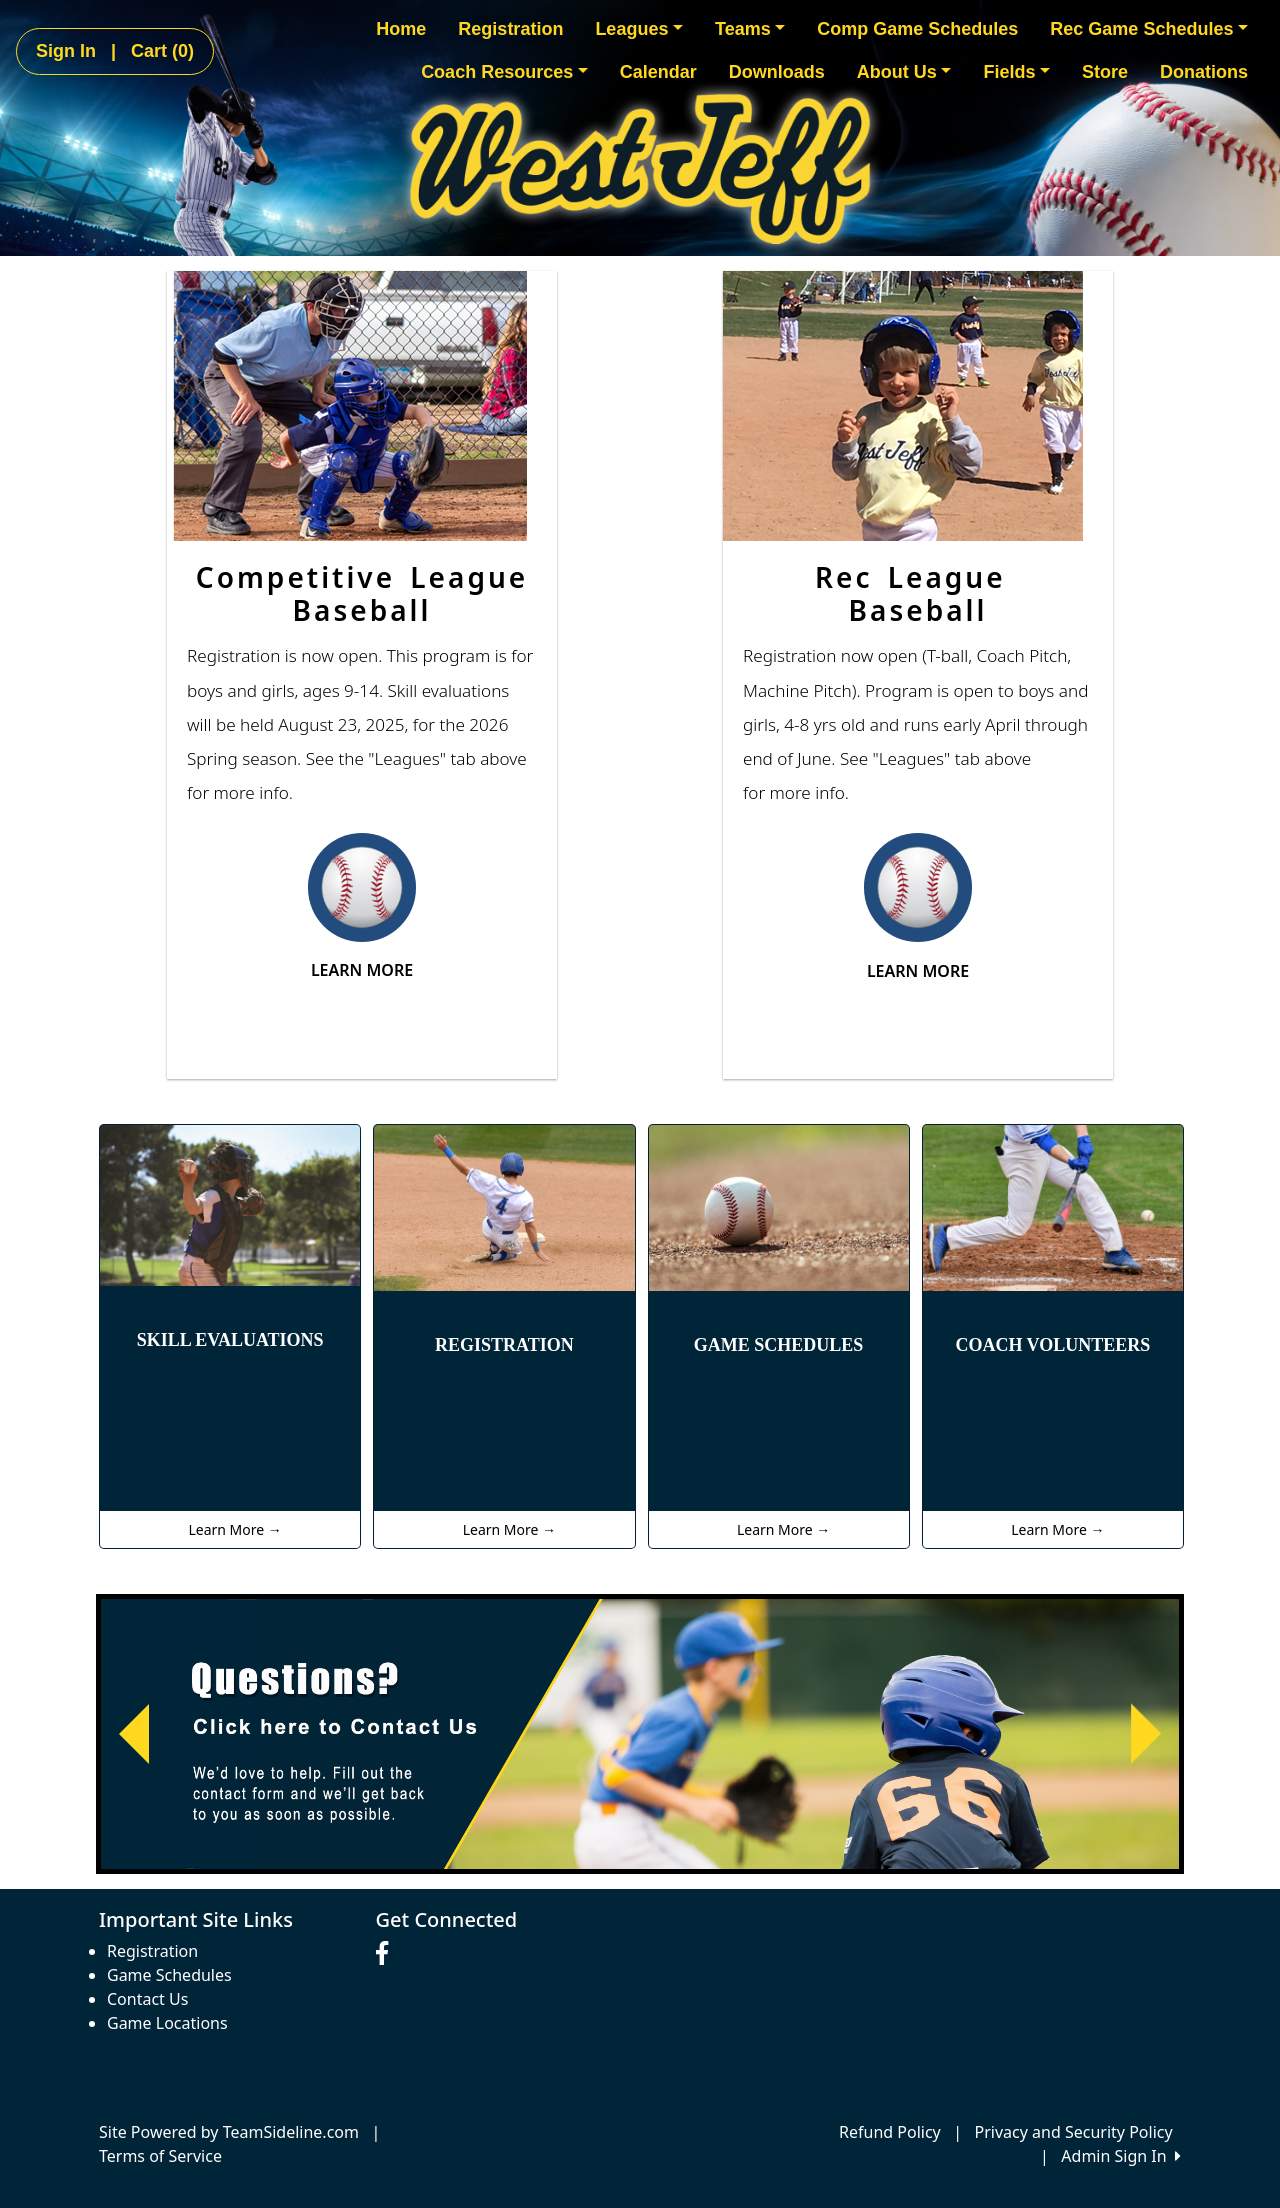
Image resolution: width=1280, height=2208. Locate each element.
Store (1105, 72)
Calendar (658, 72)
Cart (162, 51)
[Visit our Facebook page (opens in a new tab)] (387, 1954)
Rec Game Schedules (1149, 29)
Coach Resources (504, 72)
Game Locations (167, 2023)
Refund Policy (890, 2132)
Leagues (639, 29)
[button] (134, 1734)
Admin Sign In (1121, 2156)
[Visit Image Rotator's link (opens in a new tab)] (640, 1734)
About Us (904, 72)
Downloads (777, 72)
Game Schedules (169, 1975)
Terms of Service (160, 2156)
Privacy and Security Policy (1074, 2132)
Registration (510, 29)
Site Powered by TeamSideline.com (229, 2132)
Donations (1204, 72)
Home (401, 29)
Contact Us (147, 1999)
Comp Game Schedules (917, 29)
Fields (1016, 72)
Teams (750, 29)
